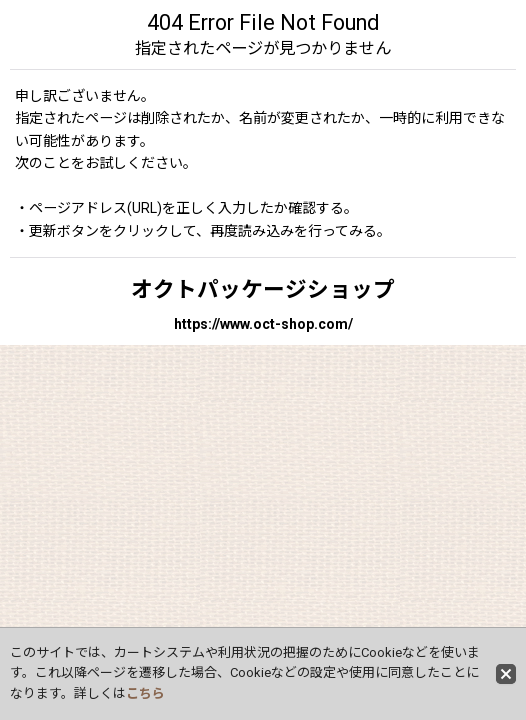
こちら (145, 693)
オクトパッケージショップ (263, 289)
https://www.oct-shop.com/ (263, 324)
